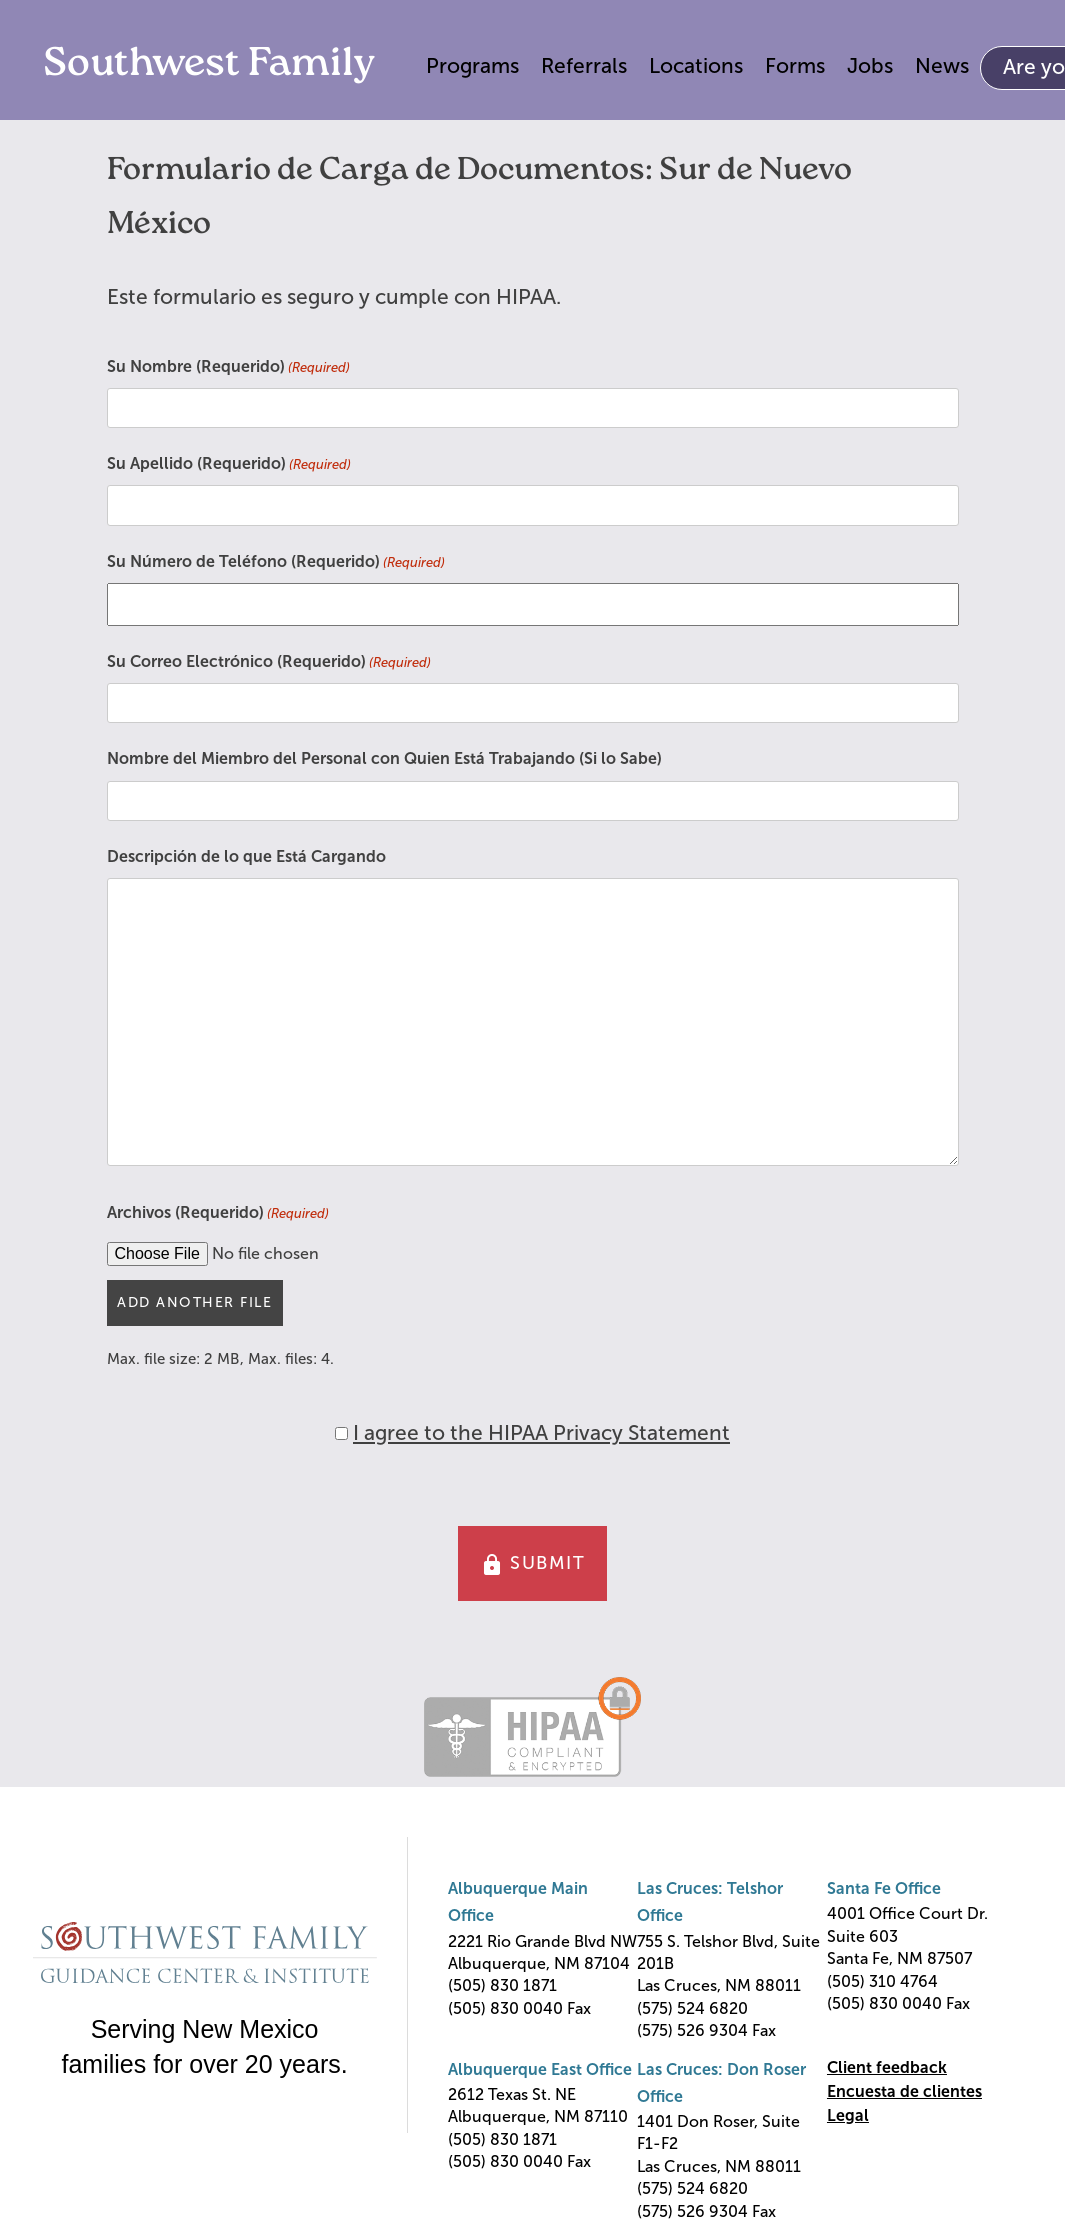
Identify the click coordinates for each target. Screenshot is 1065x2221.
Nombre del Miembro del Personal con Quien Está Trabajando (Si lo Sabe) (384, 758)
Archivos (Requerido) (218, 1214)
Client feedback (887, 2067)
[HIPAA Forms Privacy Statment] (341, 1433)
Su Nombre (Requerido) (228, 368)
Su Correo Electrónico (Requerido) (269, 663)
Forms (795, 65)
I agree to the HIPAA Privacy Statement (541, 1432)
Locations (696, 65)
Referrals (584, 65)
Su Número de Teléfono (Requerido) (276, 563)
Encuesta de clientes (904, 2091)
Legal (848, 2115)
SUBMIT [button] (533, 1565)
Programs (472, 65)
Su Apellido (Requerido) (229, 465)
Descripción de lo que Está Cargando (246, 856)
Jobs (870, 65)
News (942, 65)
